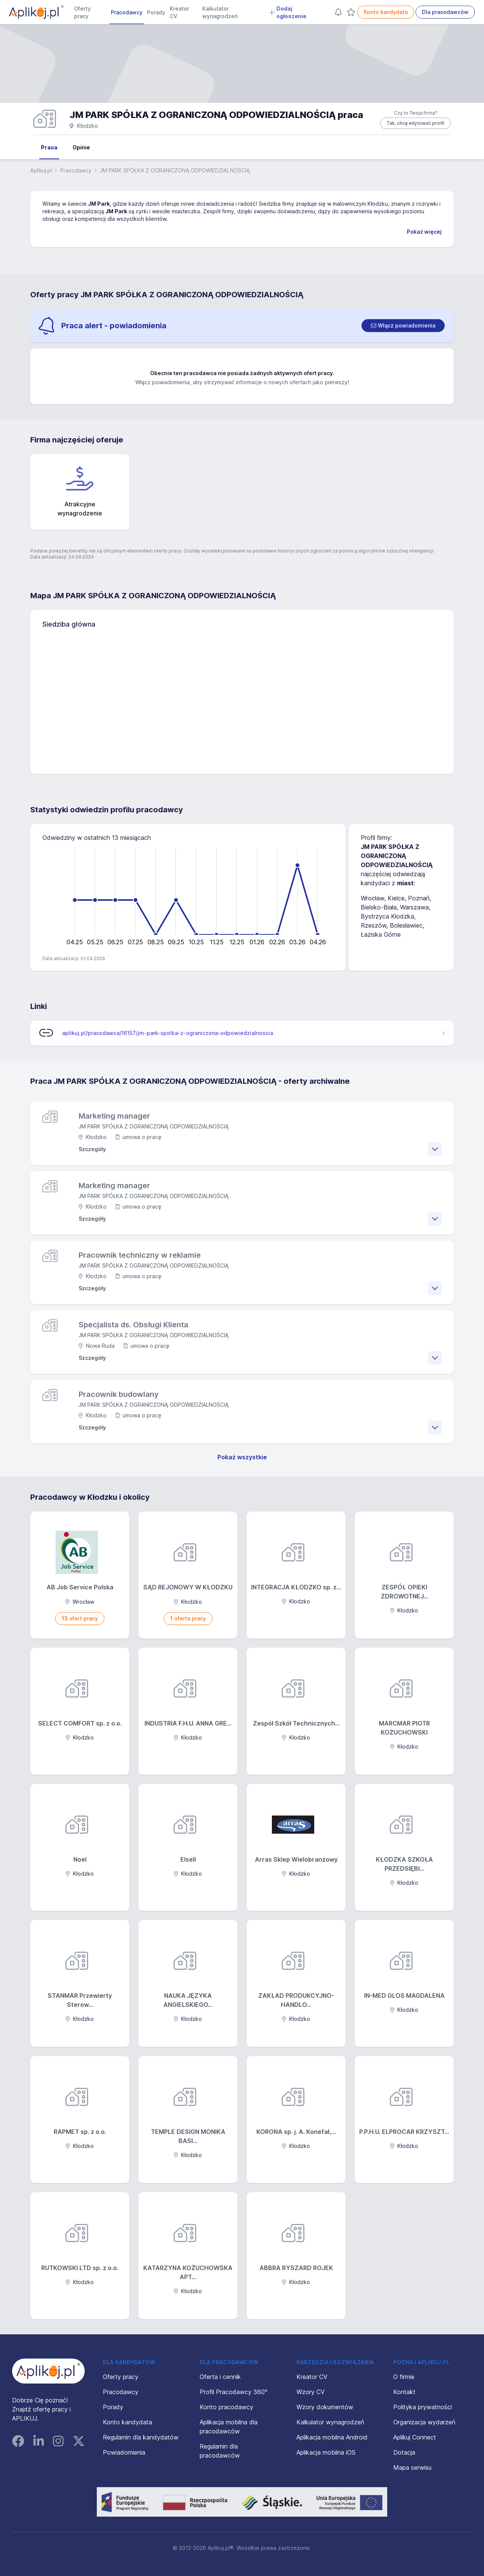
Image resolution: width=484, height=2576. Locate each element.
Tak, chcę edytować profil (415, 123)
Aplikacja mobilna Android (332, 2437)
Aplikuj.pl (41, 170)
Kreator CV (179, 12)
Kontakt (404, 2392)
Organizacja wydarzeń (424, 2422)
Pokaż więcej (424, 231)
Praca (49, 147)
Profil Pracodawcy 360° (233, 2392)
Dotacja (404, 2452)
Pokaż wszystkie (242, 1457)
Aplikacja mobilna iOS (325, 2452)
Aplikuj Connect (414, 2437)
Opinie (81, 147)
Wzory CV (310, 2392)
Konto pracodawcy (226, 2407)
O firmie (403, 2376)
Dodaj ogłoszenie (287, 12)
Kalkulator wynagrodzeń (219, 12)
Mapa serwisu (412, 2467)
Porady (156, 12)
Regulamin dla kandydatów (140, 2437)
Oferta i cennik (220, 2376)
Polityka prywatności (422, 2407)
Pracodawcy (127, 12)
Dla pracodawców (445, 12)
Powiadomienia (124, 2452)
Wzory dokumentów (324, 2407)
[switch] (403, 325)
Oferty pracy (82, 12)
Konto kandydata (386, 12)
